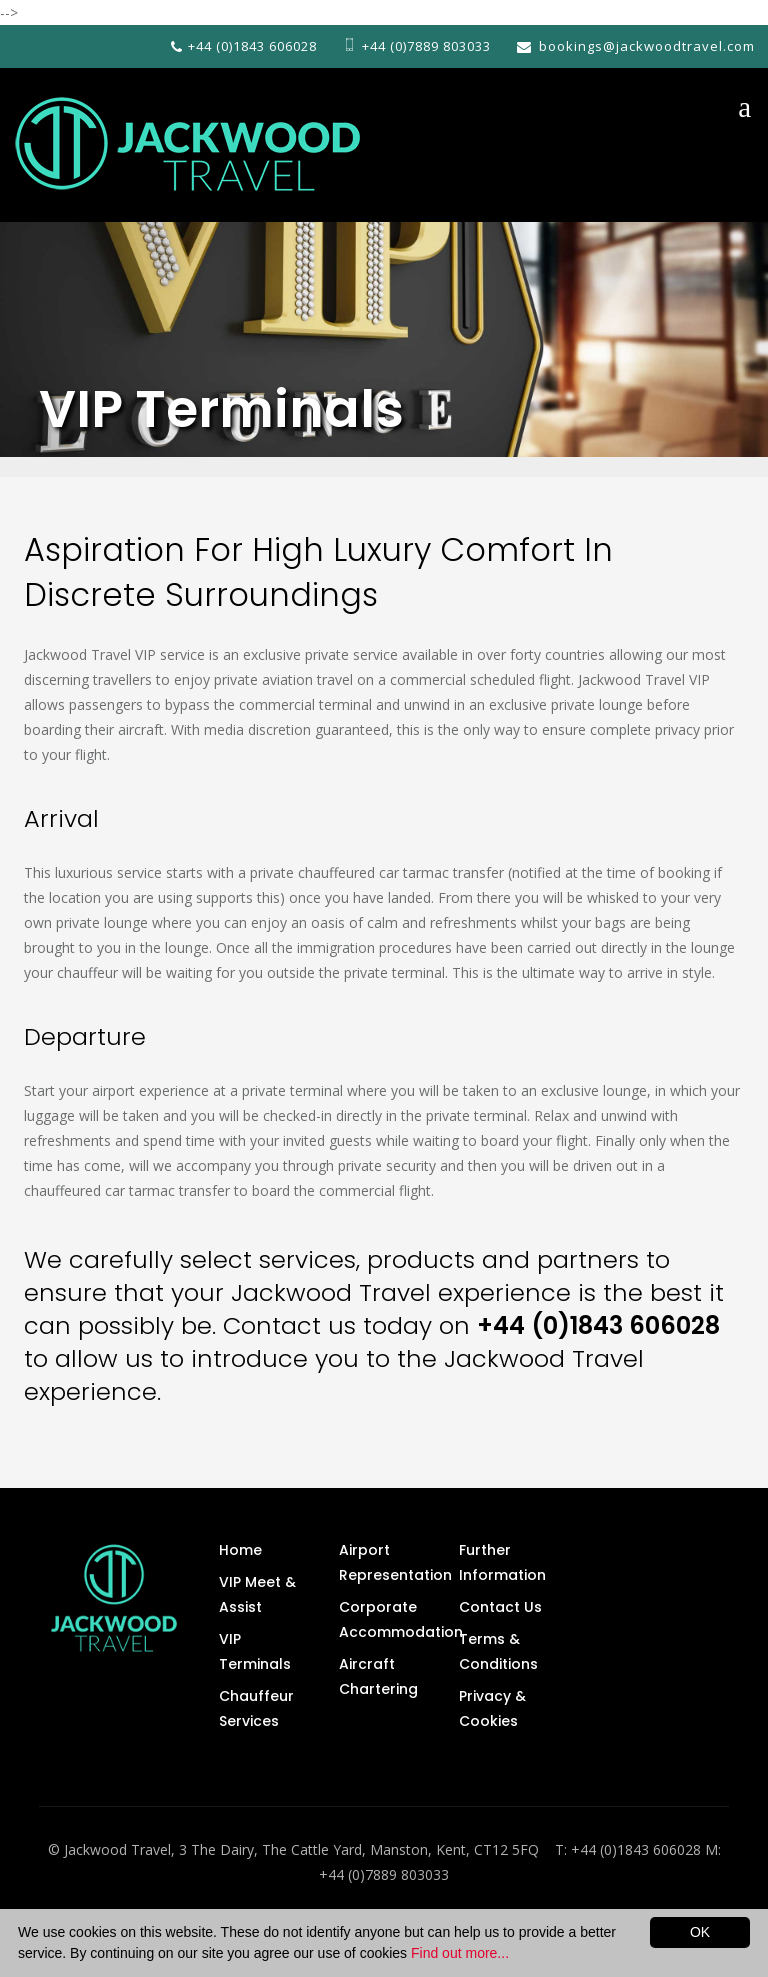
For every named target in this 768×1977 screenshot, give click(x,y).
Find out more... (460, 1953)
